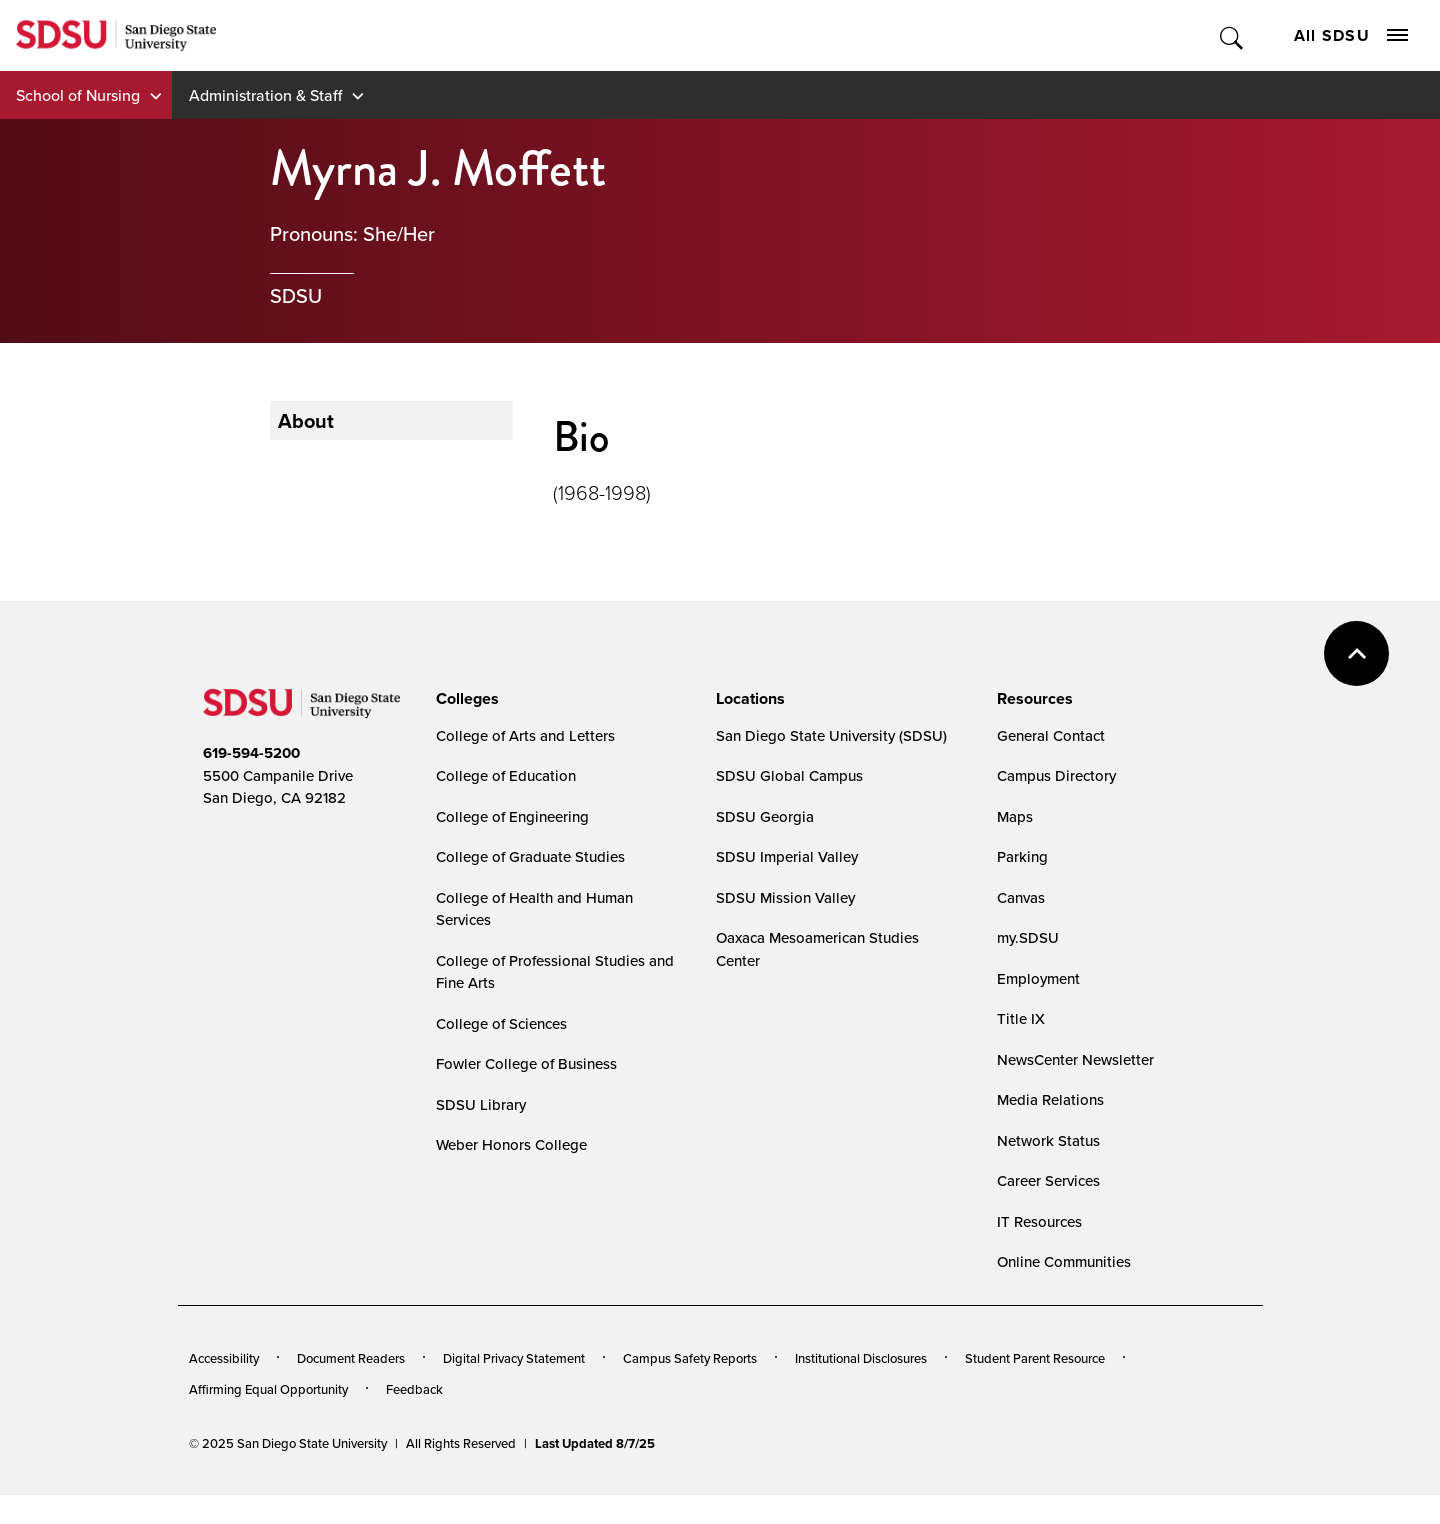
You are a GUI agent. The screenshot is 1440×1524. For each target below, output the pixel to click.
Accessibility (224, 1358)
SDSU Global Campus (789, 775)
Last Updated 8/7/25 (595, 1443)
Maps (1015, 816)
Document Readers (351, 1358)
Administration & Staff (265, 95)
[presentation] (464, 699)
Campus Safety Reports (690, 1358)
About (306, 420)
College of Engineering (512, 816)
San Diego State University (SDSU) (831, 735)
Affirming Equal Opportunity (268, 1389)
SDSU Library (481, 1104)
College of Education (506, 775)
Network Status (1048, 1140)
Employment (1038, 978)
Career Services (1048, 1180)
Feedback (414, 1389)
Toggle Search (1232, 35)
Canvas (1021, 897)
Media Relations (1050, 1099)
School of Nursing (78, 95)
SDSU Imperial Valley (787, 856)
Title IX (1021, 1018)
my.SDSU (1028, 937)
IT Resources (1039, 1221)
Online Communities (1064, 1261)
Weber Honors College (511, 1144)
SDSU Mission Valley (785, 897)
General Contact (1051, 735)
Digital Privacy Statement (514, 1358)
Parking (1022, 856)
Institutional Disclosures (861, 1358)
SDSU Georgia (765, 816)
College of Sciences (501, 1023)
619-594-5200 (251, 753)
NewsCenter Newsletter (1075, 1059)
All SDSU (1351, 35)
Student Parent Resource (1035, 1358)
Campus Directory (1056, 775)
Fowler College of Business (526, 1063)
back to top (1356, 653)
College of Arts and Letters (525, 735)
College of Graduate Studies (530, 856)
